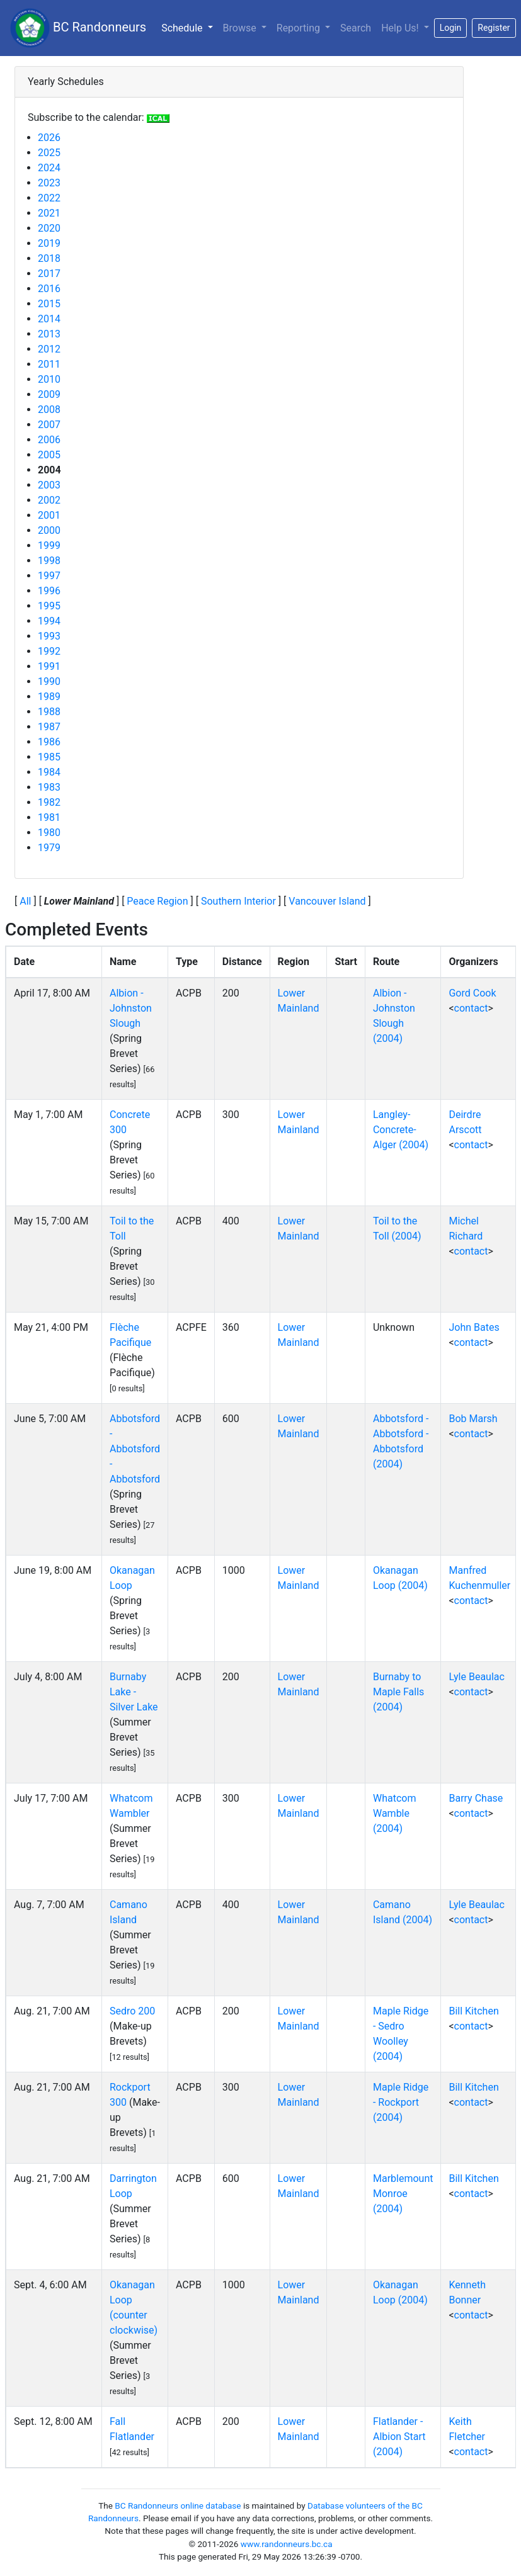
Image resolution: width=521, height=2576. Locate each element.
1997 (49, 576)
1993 (49, 636)
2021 (49, 213)
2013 (49, 334)
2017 (49, 274)
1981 (49, 817)
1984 (49, 772)
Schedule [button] (189, 27)
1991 (49, 666)
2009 (49, 394)
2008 (49, 409)
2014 (49, 319)
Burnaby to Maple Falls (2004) (398, 1692)
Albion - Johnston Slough (131, 1008)
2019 (49, 243)
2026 (49, 138)
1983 (49, 787)
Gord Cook (472, 993)
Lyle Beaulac (476, 1677)
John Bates (474, 1327)
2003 (49, 485)
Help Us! (401, 28)
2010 (49, 379)
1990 (49, 681)
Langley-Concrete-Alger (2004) (400, 1130)
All (25, 901)
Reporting (300, 28)
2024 (49, 168)
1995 (49, 606)
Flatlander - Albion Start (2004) (399, 2436)
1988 (49, 712)
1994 (49, 621)
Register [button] (494, 28)
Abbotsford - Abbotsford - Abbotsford (135, 1449)
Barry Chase (476, 1798)
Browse (241, 28)
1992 (49, 651)
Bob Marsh (473, 1419)
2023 (49, 183)
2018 (49, 258)
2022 (49, 198)
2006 (49, 440)
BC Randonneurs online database (178, 2505)
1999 (49, 545)
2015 (49, 304)
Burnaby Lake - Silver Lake (134, 1692)
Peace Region (157, 901)
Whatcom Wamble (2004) (394, 1813)
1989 (49, 697)
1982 (49, 802)
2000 (49, 530)
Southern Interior (238, 901)
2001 (49, 515)
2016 (49, 289)
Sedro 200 (132, 2011)
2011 (49, 364)
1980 (49, 833)
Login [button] (451, 28)
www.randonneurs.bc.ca (287, 2544)
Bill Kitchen (473, 2011)
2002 (49, 500)
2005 (49, 455)
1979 (49, 848)
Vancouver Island (327, 901)
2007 (49, 425)
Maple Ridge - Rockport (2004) (400, 2102)
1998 (49, 561)
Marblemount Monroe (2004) (403, 2193)
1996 (49, 591)
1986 (49, 742)
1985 (49, 757)
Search (355, 28)
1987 (49, 727)
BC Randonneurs (78, 28)
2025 (49, 153)
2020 (49, 228)
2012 (49, 349)
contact (471, 1008)
